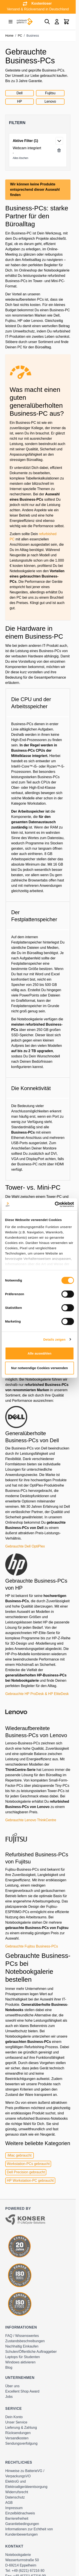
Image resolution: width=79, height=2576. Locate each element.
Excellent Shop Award (22, 2391)
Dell (19, 93)
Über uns (12, 2386)
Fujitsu (50, 93)
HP (19, 101)
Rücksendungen (18, 2433)
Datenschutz (15, 2497)
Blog (8, 2367)
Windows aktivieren (20, 2362)
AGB (9, 2502)
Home (9, 35)
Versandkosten (17, 2438)
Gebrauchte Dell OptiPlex (25, 1546)
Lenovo (50, 101)
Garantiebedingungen (22, 2524)
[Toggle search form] (47, 22)
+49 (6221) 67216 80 (28, 2570)
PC (20, 35)
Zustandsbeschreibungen (25, 2341)
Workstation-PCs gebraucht (28, 2164)
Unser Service (16, 2422)
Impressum (14, 2508)
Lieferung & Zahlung (21, 2427)
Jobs (9, 2397)
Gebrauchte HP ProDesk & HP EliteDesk (37, 1694)
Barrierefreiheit (16, 2518)
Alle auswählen (39, 1353)
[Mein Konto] (57, 22)
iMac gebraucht (19, 2155)
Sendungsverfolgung (21, 2443)
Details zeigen (54, 1339)
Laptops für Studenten (22, 2357)
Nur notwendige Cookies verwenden (39, 1368)
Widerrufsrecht (16, 2492)
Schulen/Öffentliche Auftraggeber (31, 2351)
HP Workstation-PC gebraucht (30, 2180)
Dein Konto (14, 2417)
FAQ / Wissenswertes (22, 2336)
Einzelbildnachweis (20, 2513)
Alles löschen (20, 158)
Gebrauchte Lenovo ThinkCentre (30, 1820)
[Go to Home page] (24, 21)
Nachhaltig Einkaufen (21, 2346)
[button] (38, 122)
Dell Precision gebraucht (26, 2172)
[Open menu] (10, 21)
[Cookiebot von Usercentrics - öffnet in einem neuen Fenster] (56, 1204)
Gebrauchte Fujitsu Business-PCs (31, 1946)
